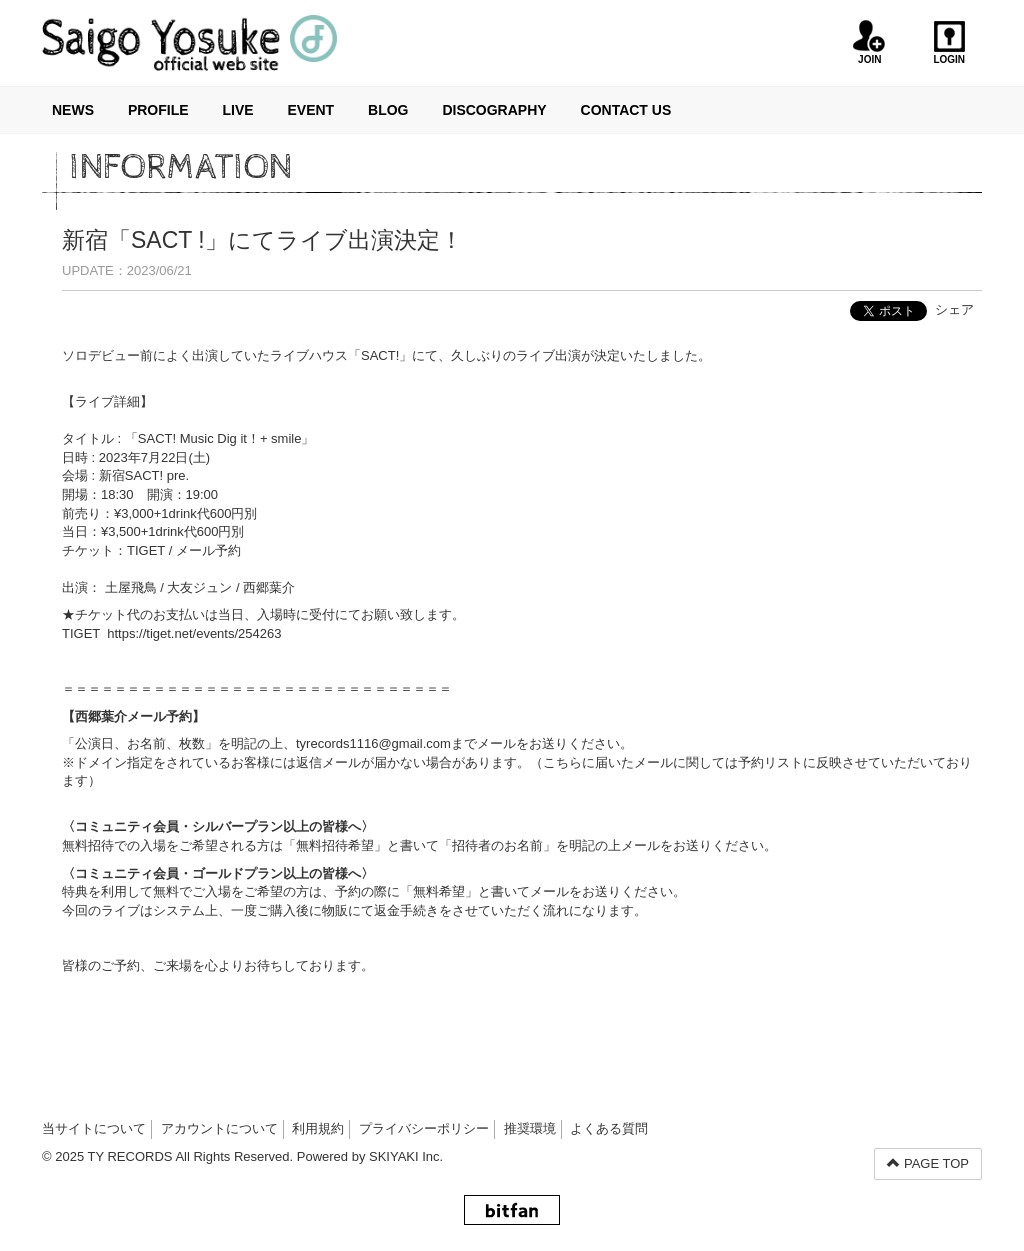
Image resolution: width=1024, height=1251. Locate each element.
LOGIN (949, 42)
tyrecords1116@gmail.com (373, 743)
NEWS (73, 110)
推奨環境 (530, 1128)
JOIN (869, 42)
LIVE (237, 110)
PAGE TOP (928, 1163)
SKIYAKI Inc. (406, 1156)
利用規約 (318, 1128)
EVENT (310, 110)
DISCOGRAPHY (494, 110)
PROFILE (158, 110)
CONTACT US (626, 110)
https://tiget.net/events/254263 (194, 633)
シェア (954, 309)
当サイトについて (94, 1128)
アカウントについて (219, 1128)
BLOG (388, 110)
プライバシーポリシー (424, 1128)
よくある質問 (609, 1128)
